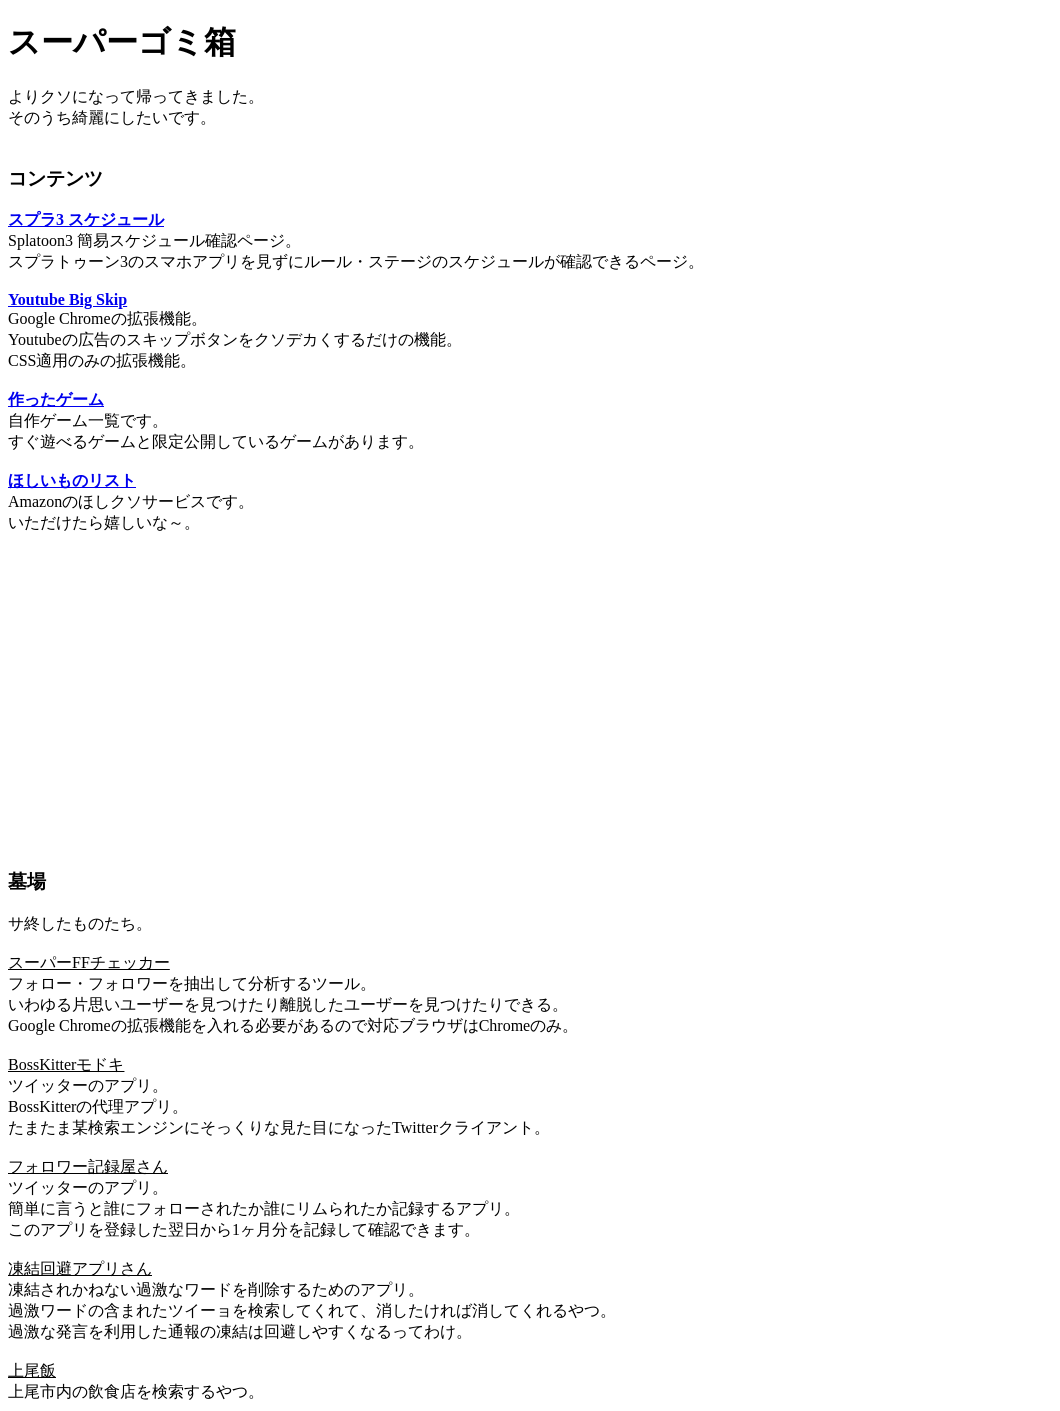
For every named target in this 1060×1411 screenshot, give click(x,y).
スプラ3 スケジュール (86, 219)
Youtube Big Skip (67, 299)
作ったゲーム (56, 399)
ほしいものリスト (72, 480)
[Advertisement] (530, 692)
